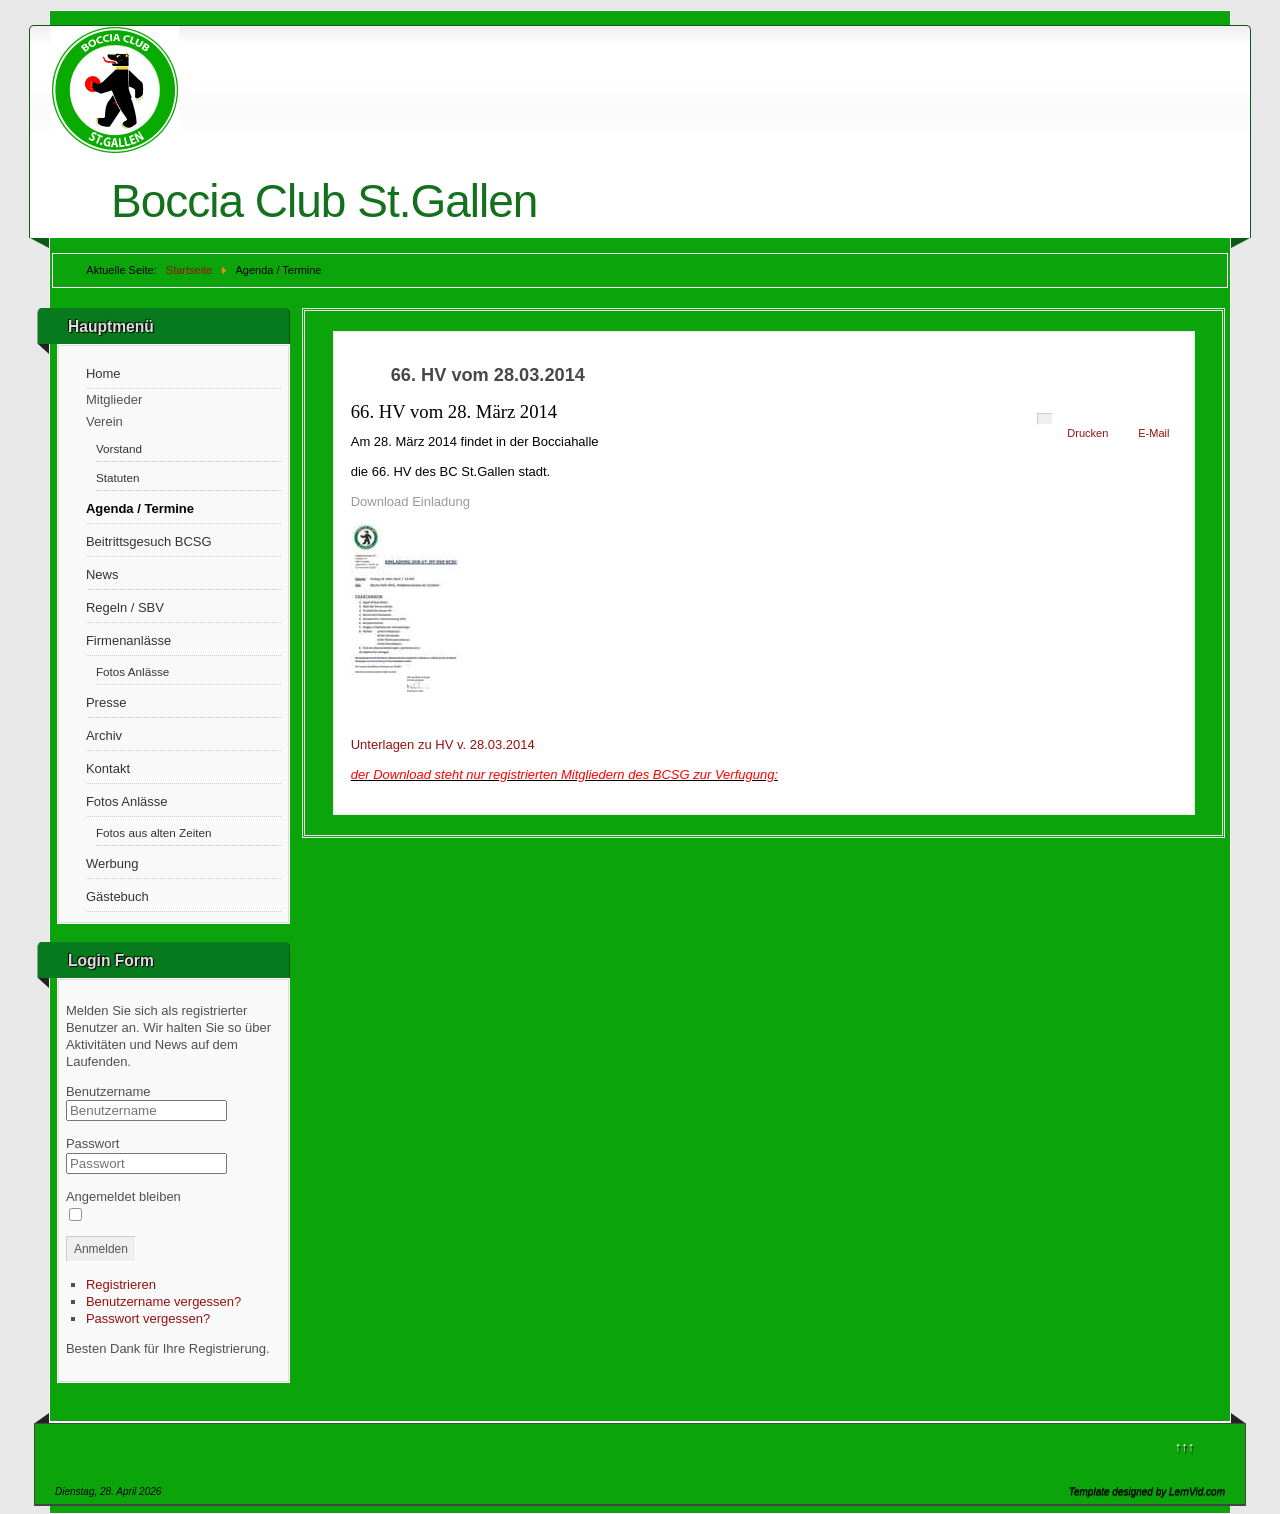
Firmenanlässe (128, 640)
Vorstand (119, 448)
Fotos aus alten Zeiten (154, 832)
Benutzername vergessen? (163, 1301)
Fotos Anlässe (132, 671)
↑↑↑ (1185, 1446)
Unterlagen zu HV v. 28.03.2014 (443, 744)
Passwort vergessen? (148, 1318)
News (102, 574)
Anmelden (101, 1249)
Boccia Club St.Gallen (324, 201)
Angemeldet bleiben (123, 1196)
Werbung (112, 863)
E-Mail (1153, 433)
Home (103, 373)
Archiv (104, 735)
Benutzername (108, 1091)
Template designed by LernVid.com (1147, 1491)
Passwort (92, 1143)
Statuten (118, 477)
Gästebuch (117, 896)
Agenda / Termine (140, 508)
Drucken (1087, 433)
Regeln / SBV (125, 607)
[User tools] (1045, 419)
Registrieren (121, 1284)
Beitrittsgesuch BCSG (149, 541)
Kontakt (108, 768)
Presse (106, 702)
